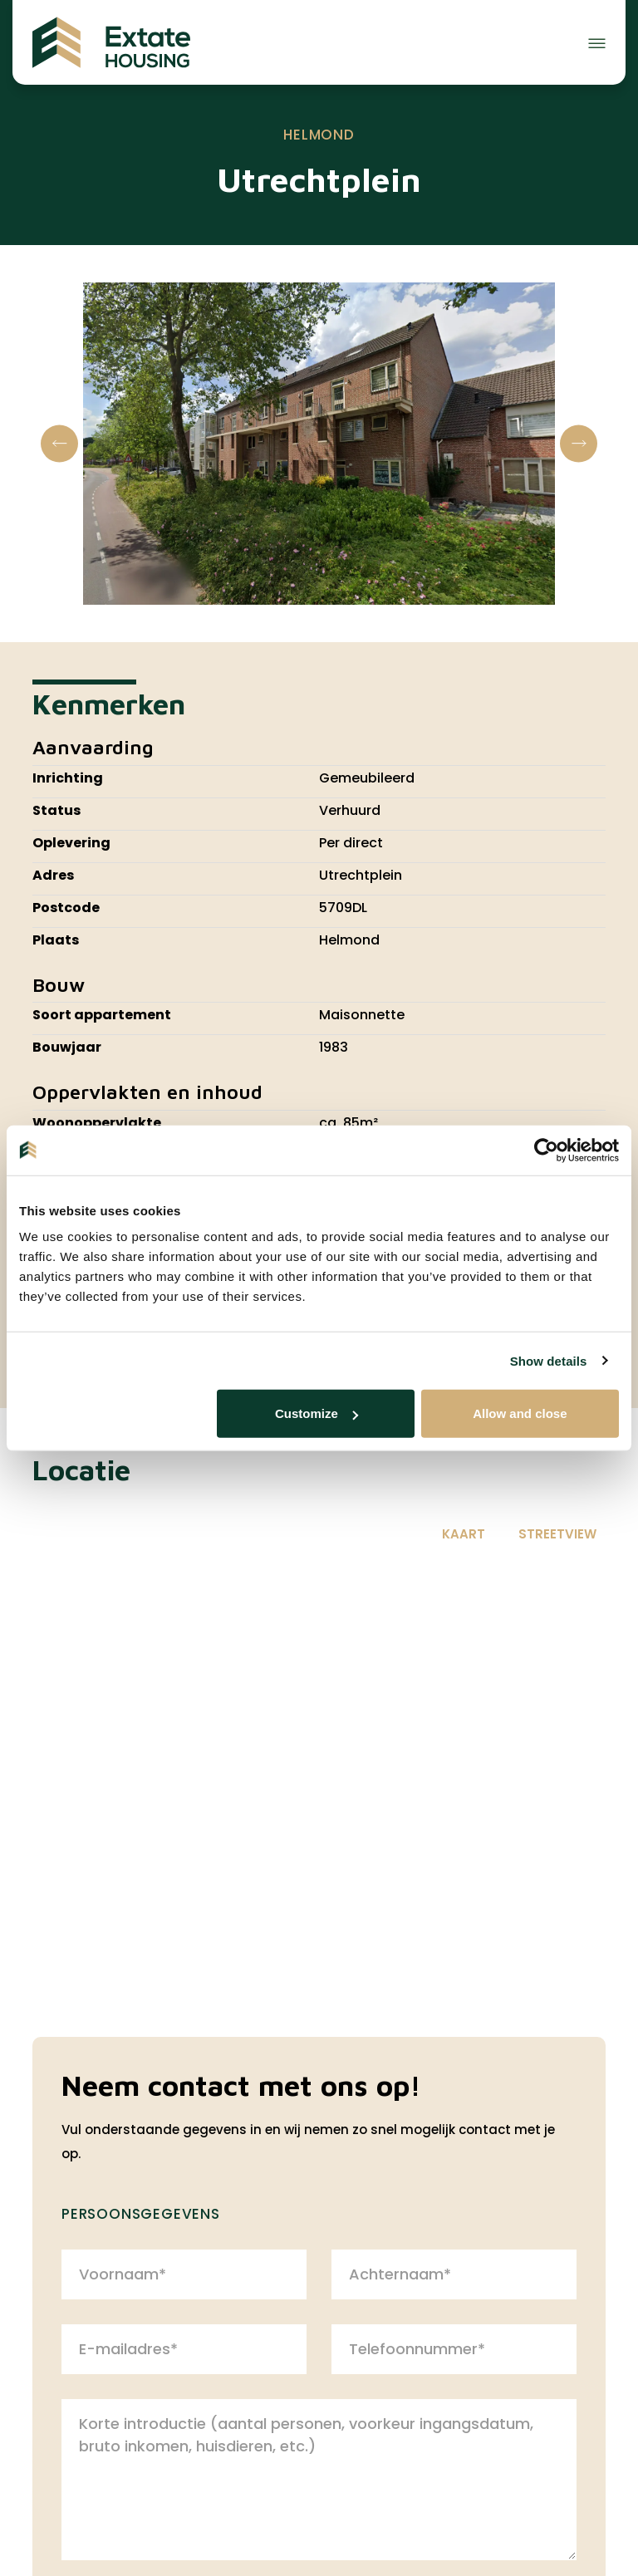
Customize (316, 1413)
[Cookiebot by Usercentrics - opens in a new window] (546, 1149)
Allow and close (520, 1413)
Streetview (557, 1534)
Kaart (463, 1534)
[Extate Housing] (111, 42)
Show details (548, 1360)
